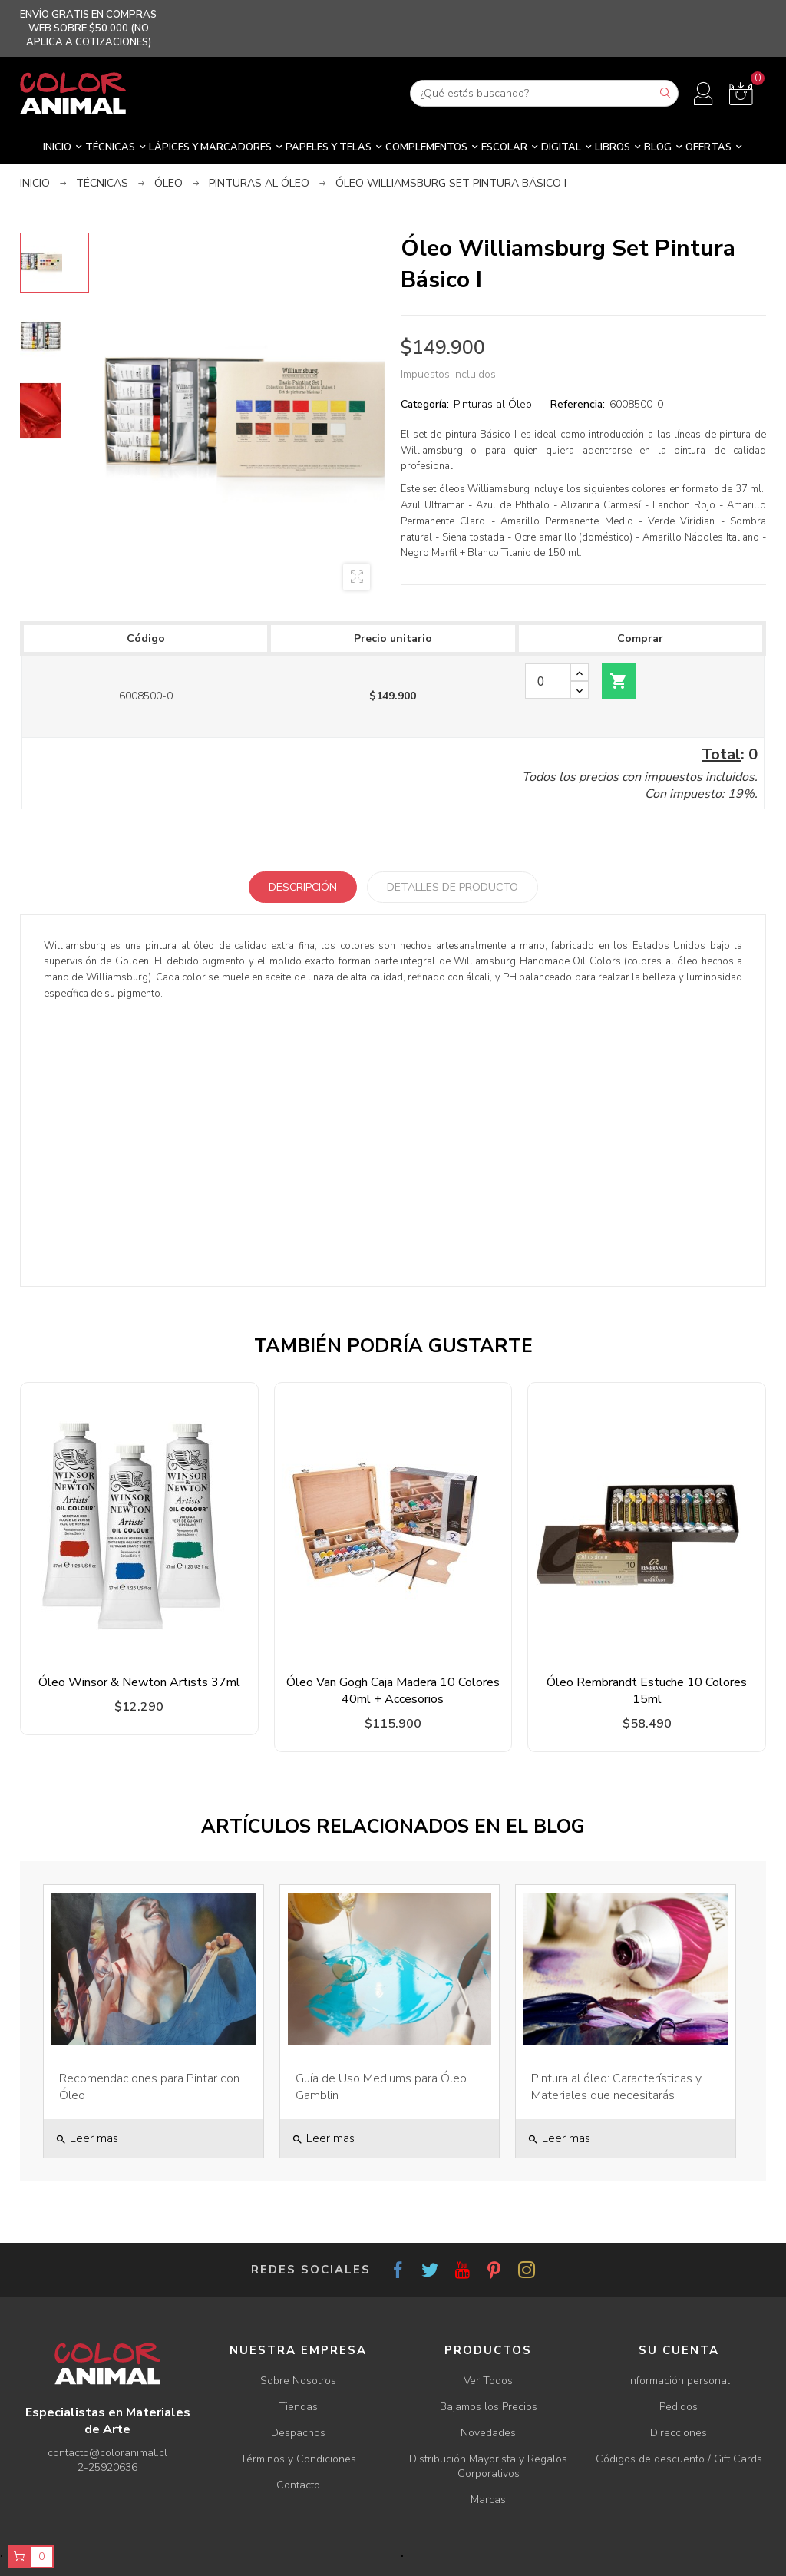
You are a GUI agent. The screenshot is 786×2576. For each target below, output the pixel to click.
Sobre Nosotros (298, 2380)
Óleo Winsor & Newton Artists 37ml (139, 1682)
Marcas (488, 2499)
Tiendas (298, 2406)
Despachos (298, 2433)
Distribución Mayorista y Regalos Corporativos (488, 2466)
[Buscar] (544, 93)
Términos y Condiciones (298, 2459)
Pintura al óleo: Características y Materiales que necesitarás (616, 2087)
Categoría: (425, 404)
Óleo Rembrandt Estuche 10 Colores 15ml (647, 1691)
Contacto (298, 2485)
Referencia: (577, 404)
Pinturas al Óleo (493, 404)
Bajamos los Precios (488, 2406)
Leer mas (86, 2138)
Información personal (679, 2380)
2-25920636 (107, 2467)
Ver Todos (488, 2380)
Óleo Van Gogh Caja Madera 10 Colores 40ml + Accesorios (393, 1691)
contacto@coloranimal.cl (107, 2452)
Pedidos (678, 2406)
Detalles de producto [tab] (452, 887)
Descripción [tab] (303, 887)
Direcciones (678, 2433)
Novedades (488, 2433)
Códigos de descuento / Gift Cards (679, 2459)
